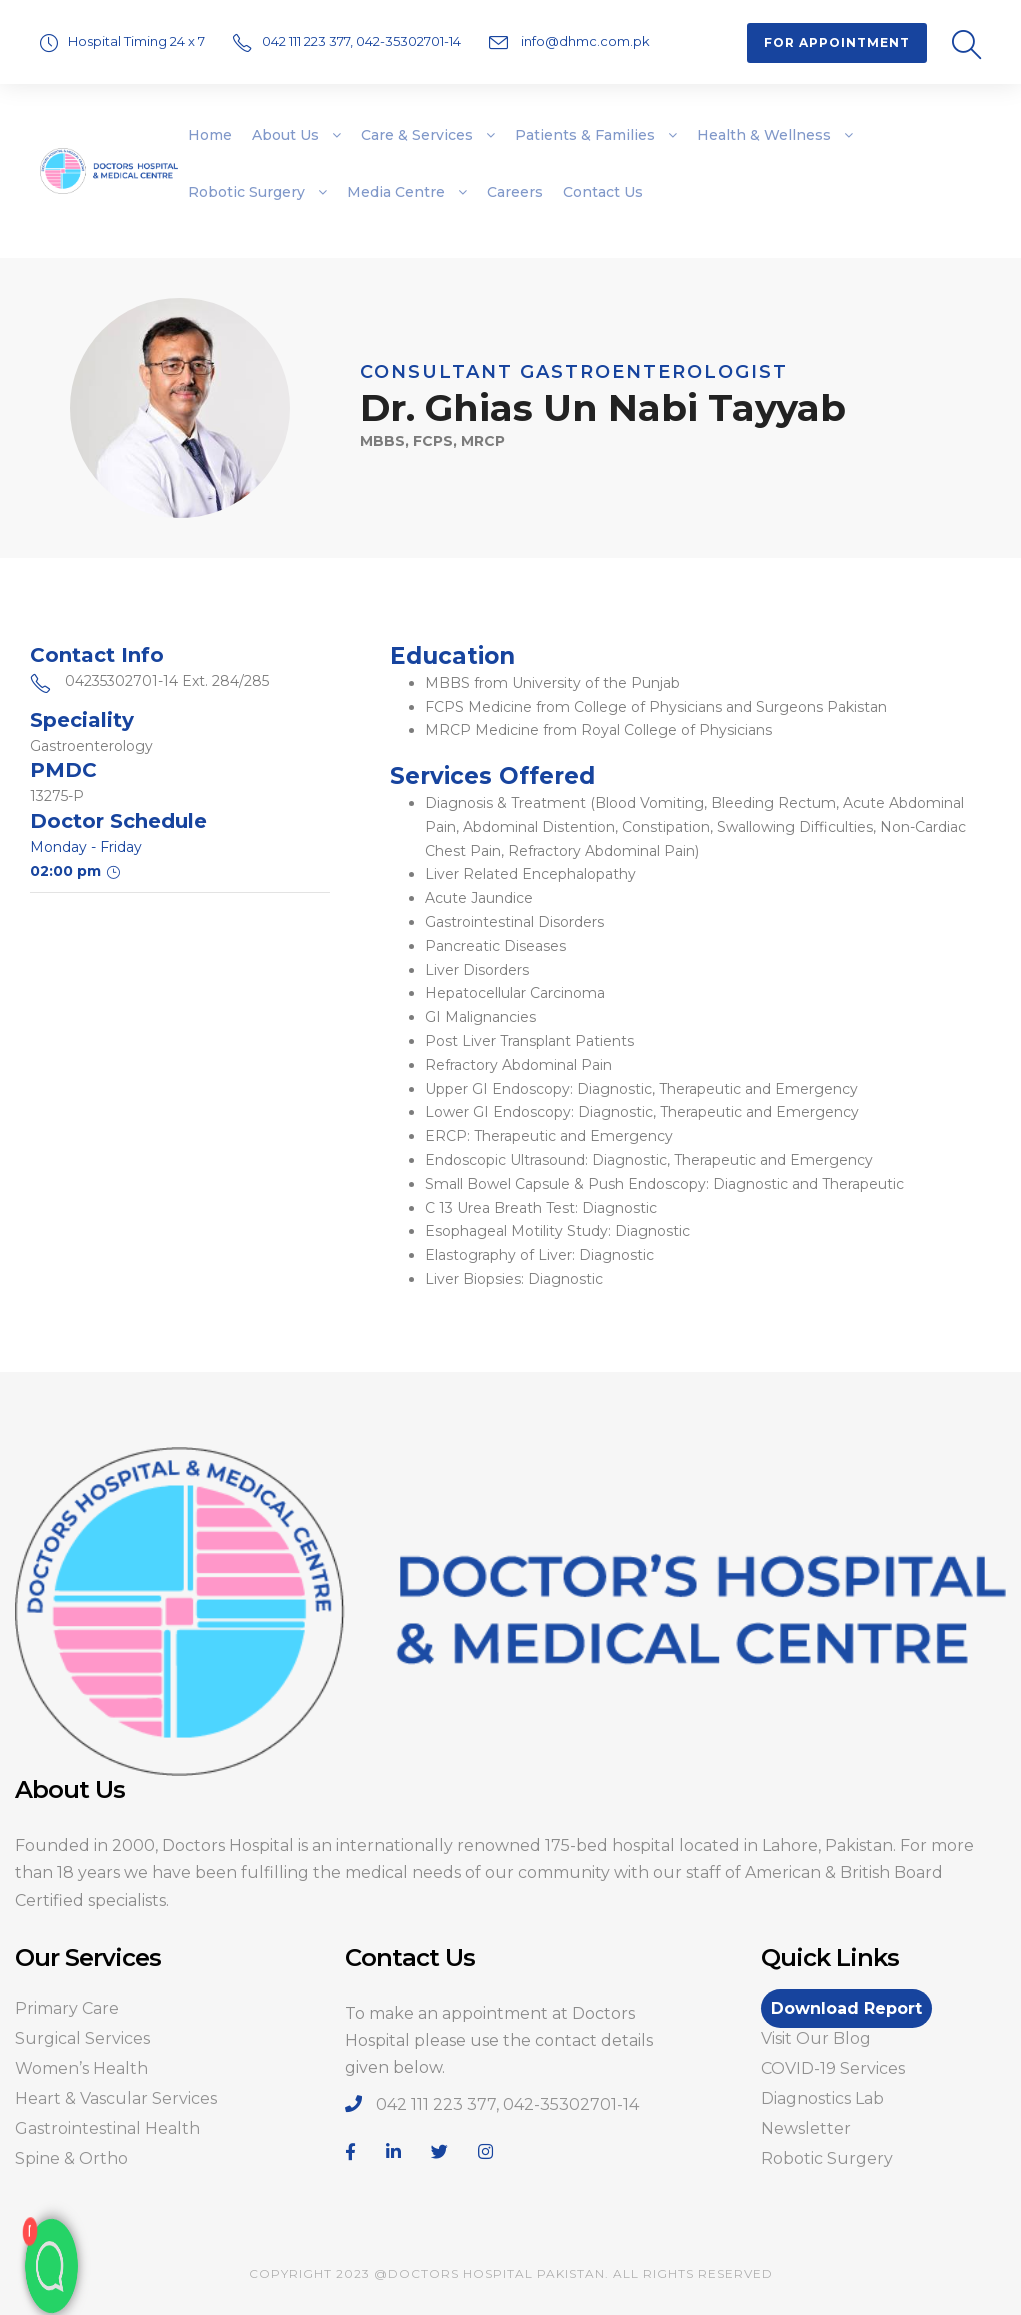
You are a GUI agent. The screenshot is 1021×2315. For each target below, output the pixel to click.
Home (210, 135)
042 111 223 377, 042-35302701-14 (363, 41)
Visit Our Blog (816, 2038)
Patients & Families (585, 135)
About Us (285, 135)
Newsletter (806, 2128)
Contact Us (603, 192)
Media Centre (396, 192)
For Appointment (837, 42)
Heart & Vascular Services (116, 2098)
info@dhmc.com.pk (584, 41)
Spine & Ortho (71, 2158)
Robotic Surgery (246, 192)
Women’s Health (81, 2068)
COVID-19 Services (833, 2068)
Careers (515, 192)
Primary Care (67, 2008)
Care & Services (417, 135)
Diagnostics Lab (822, 2098)
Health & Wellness (764, 135)
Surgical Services (82, 2038)
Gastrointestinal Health (107, 2128)
